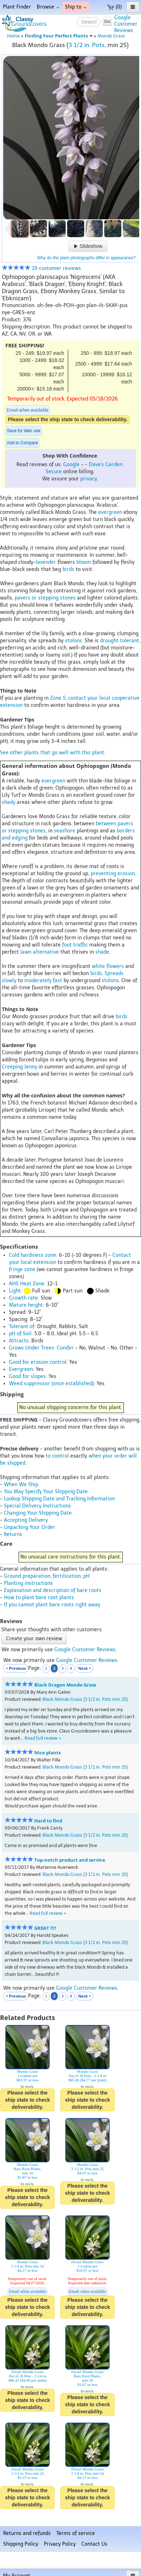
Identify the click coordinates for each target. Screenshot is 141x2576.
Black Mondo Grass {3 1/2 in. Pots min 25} (85, 1699)
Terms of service (75, 2533)
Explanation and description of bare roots (52, 1590)
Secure (54, 472)
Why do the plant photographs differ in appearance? (86, 257)
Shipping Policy (20, 2544)
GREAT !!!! (45, 1928)
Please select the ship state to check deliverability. (67, 419)
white (98, 966)
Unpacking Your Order (29, 1527)
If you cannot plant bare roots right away (52, 1605)
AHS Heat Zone (26, 1284)
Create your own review (34, 1639)
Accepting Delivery (26, 1520)
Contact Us (94, 2544)
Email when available (27, 410)
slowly (9, 981)
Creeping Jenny (19, 1067)
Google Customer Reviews (85, 1650)
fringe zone (22, 1269)
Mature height (26, 1305)
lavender (46, 562)
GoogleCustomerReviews (125, 24)
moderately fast (43, 981)
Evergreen (21, 1369)
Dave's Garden (105, 464)
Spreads (114, 973)
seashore (64, 831)
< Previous (16, 1668)
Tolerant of (21, 1326)
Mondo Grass (111, 36)
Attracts (19, 1341)
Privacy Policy (60, 2544)
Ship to (75, 7)
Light (15, 1291)
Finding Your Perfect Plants (58, 36)
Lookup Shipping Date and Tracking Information (59, 1499)
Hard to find (48, 1821)
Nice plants (47, 1753)
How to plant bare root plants (39, 1598)
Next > (84, 1668)
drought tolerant (119, 641)
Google (71, 464)
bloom (83, 562)
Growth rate (23, 1298)
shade (102, 952)
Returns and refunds (27, 2533)
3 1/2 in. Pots (87, 45)
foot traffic (75, 945)
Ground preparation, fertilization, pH (47, 1576)
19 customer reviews (41, 268)
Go (107, 21)
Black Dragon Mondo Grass (65, 1685)
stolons (73, 641)
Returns (13, 1534)
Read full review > (43, 1738)
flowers (115, 966)
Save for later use (23, 430)
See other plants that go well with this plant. (52, 753)
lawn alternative (39, 952)
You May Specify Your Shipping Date (46, 1492)
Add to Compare (22, 442)
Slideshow (87, 246)
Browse (48, 7)
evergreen (110, 512)
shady (8, 802)
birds (68, 569)
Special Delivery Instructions (37, 1506)
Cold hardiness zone (32, 1255)
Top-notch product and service (69, 1860)
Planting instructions (28, 1583)
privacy (88, 479)
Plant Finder (17, 7)
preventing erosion (113, 874)
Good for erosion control (37, 1362)
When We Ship (21, 1484)
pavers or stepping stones (45, 598)
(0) (114, 7)
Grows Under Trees (31, 1348)
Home (13, 36)
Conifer (65, 1348)
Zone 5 (58, 698)
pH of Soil (20, 1334)
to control (57, 1456)
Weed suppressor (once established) (51, 1384)
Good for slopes (27, 1376)
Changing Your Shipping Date (38, 1513)
